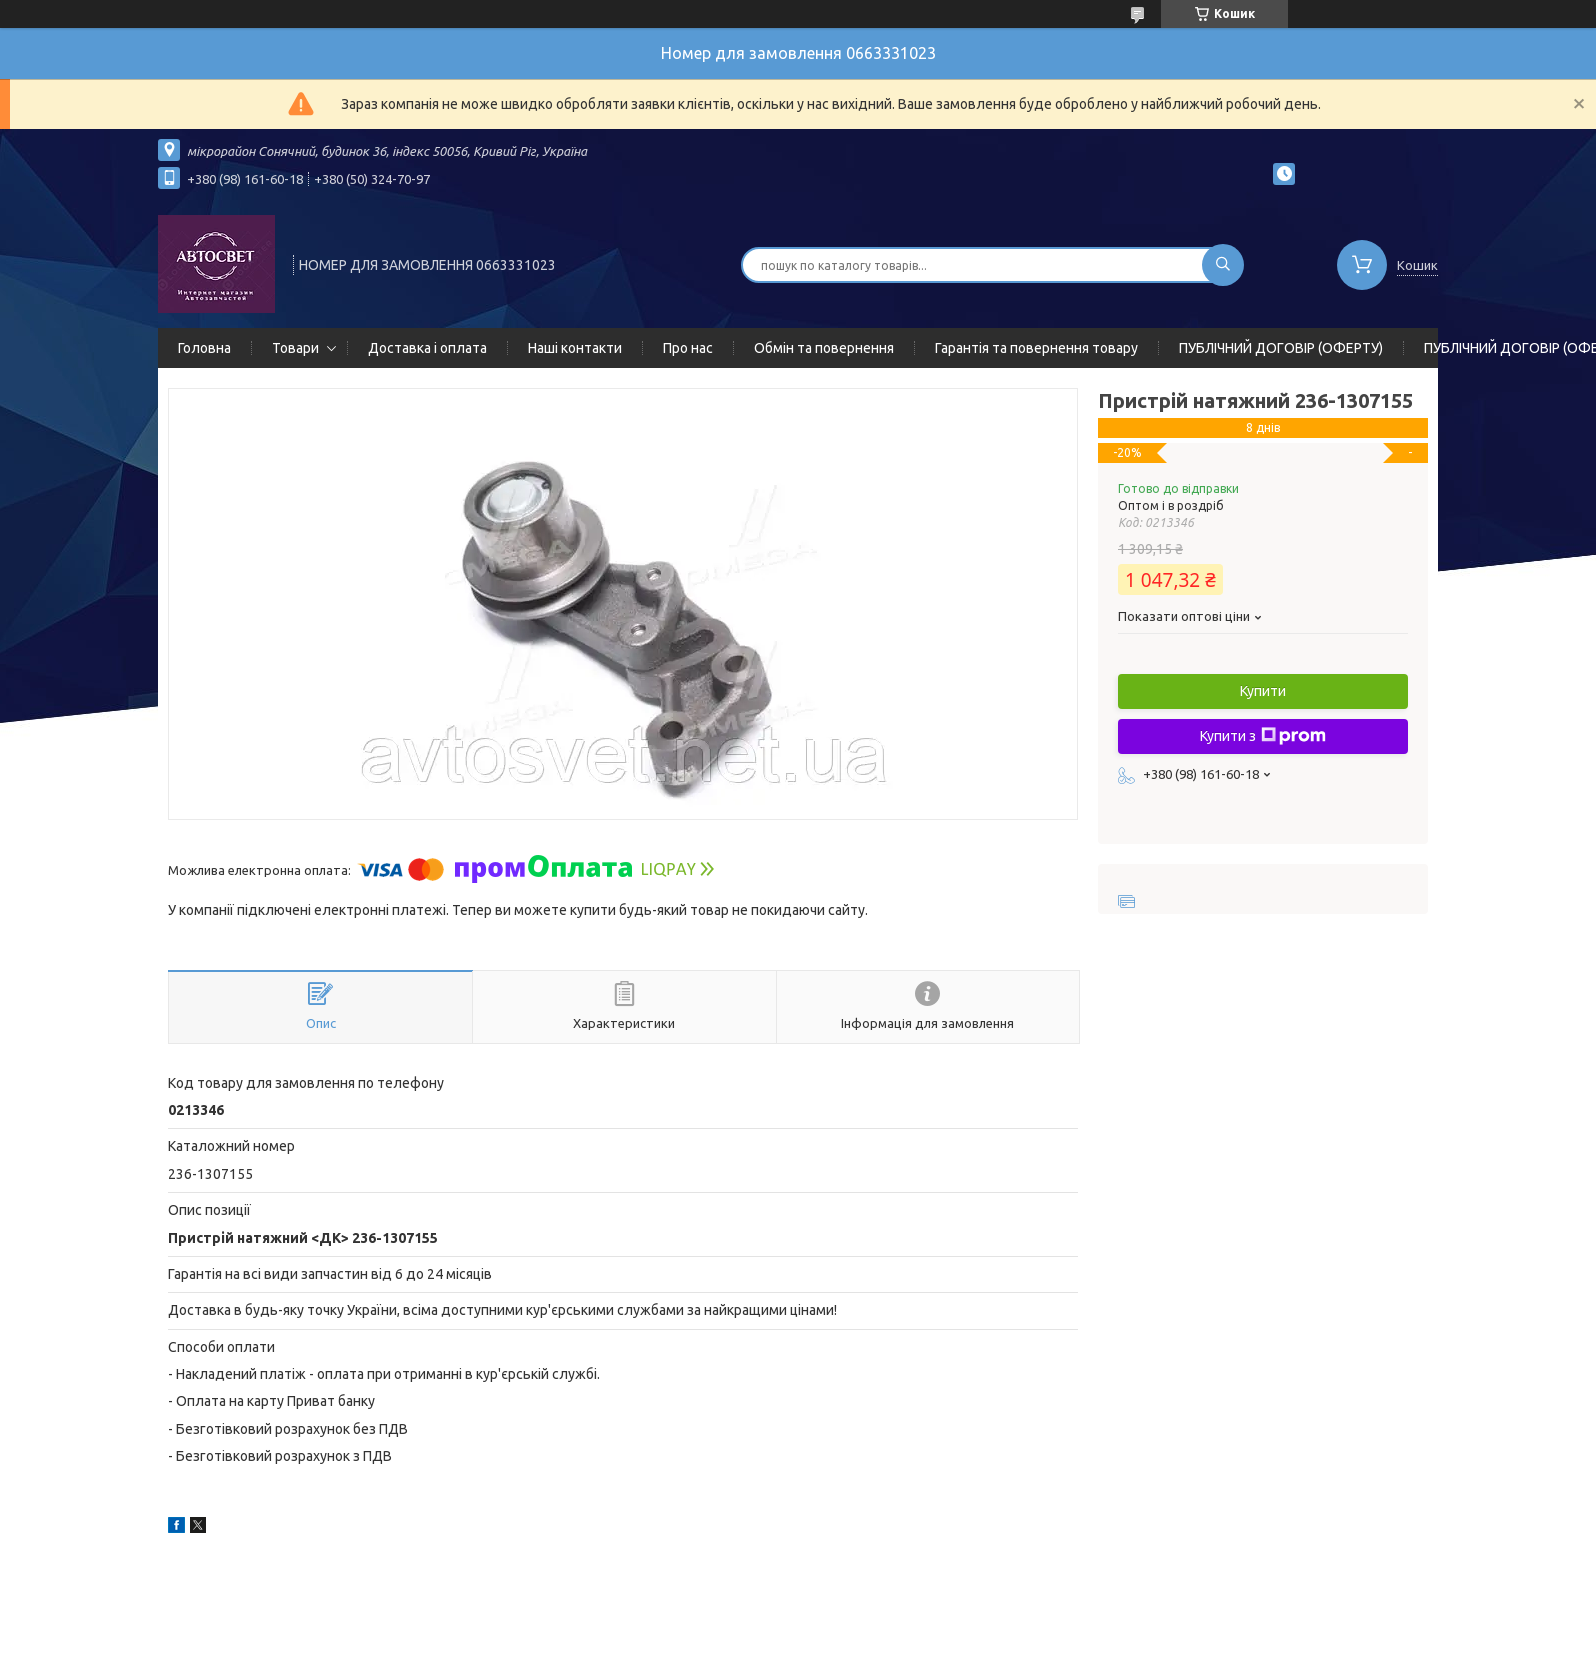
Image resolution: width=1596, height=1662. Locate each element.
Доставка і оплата (427, 348)
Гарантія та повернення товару (1036, 348)
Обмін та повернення (824, 348)
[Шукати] (1223, 265)
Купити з (1263, 736)
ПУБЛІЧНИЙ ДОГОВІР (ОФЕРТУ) (1281, 348)
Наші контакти (575, 348)
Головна (204, 348)
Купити (1263, 691)
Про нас (688, 348)
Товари (295, 348)
